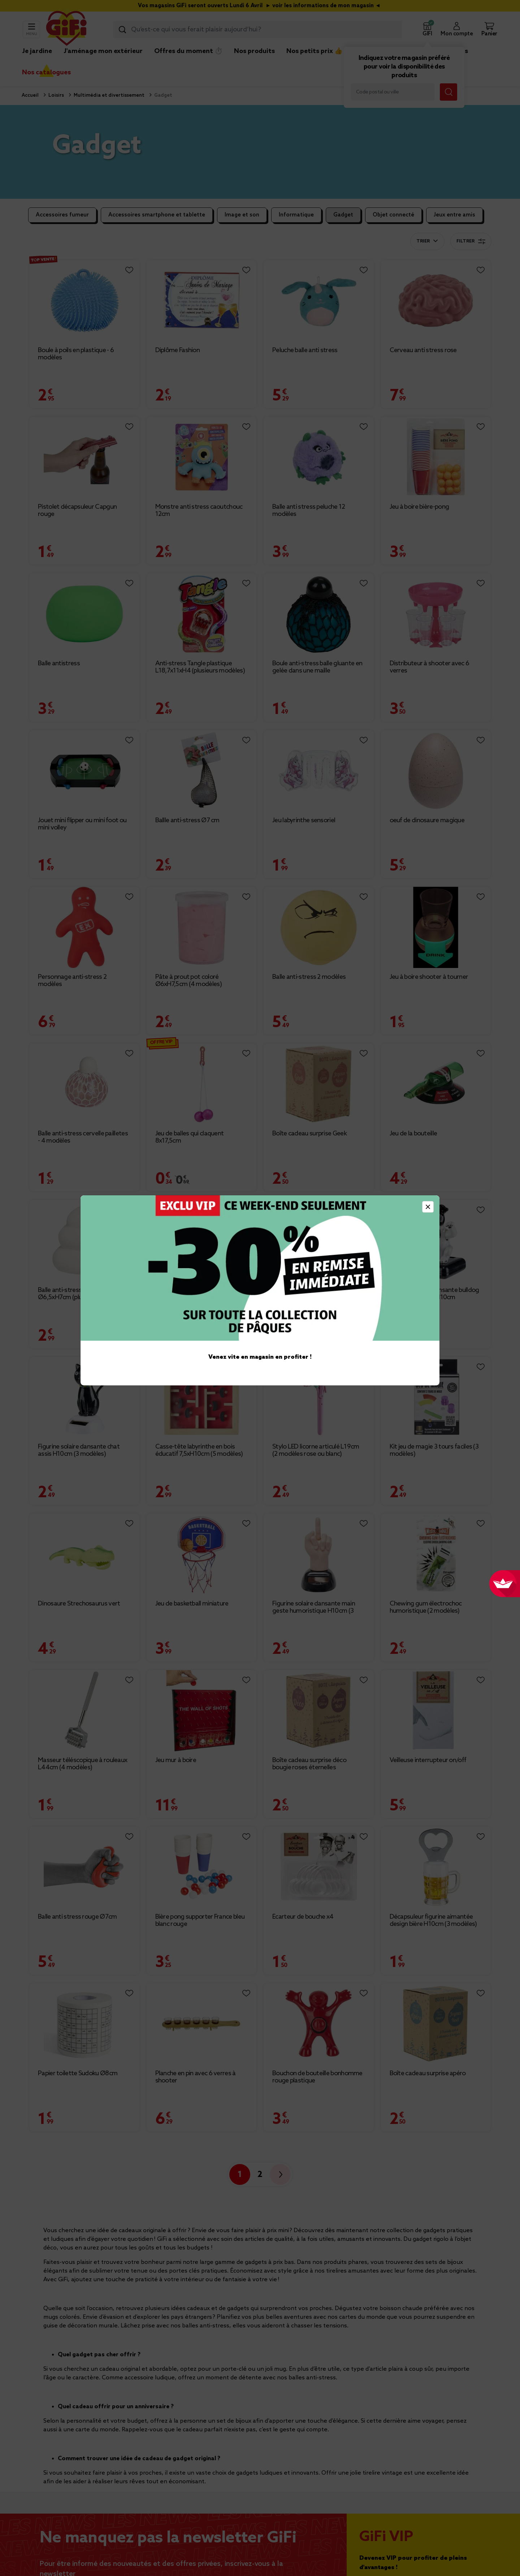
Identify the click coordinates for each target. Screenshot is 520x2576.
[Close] (428, 1207)
